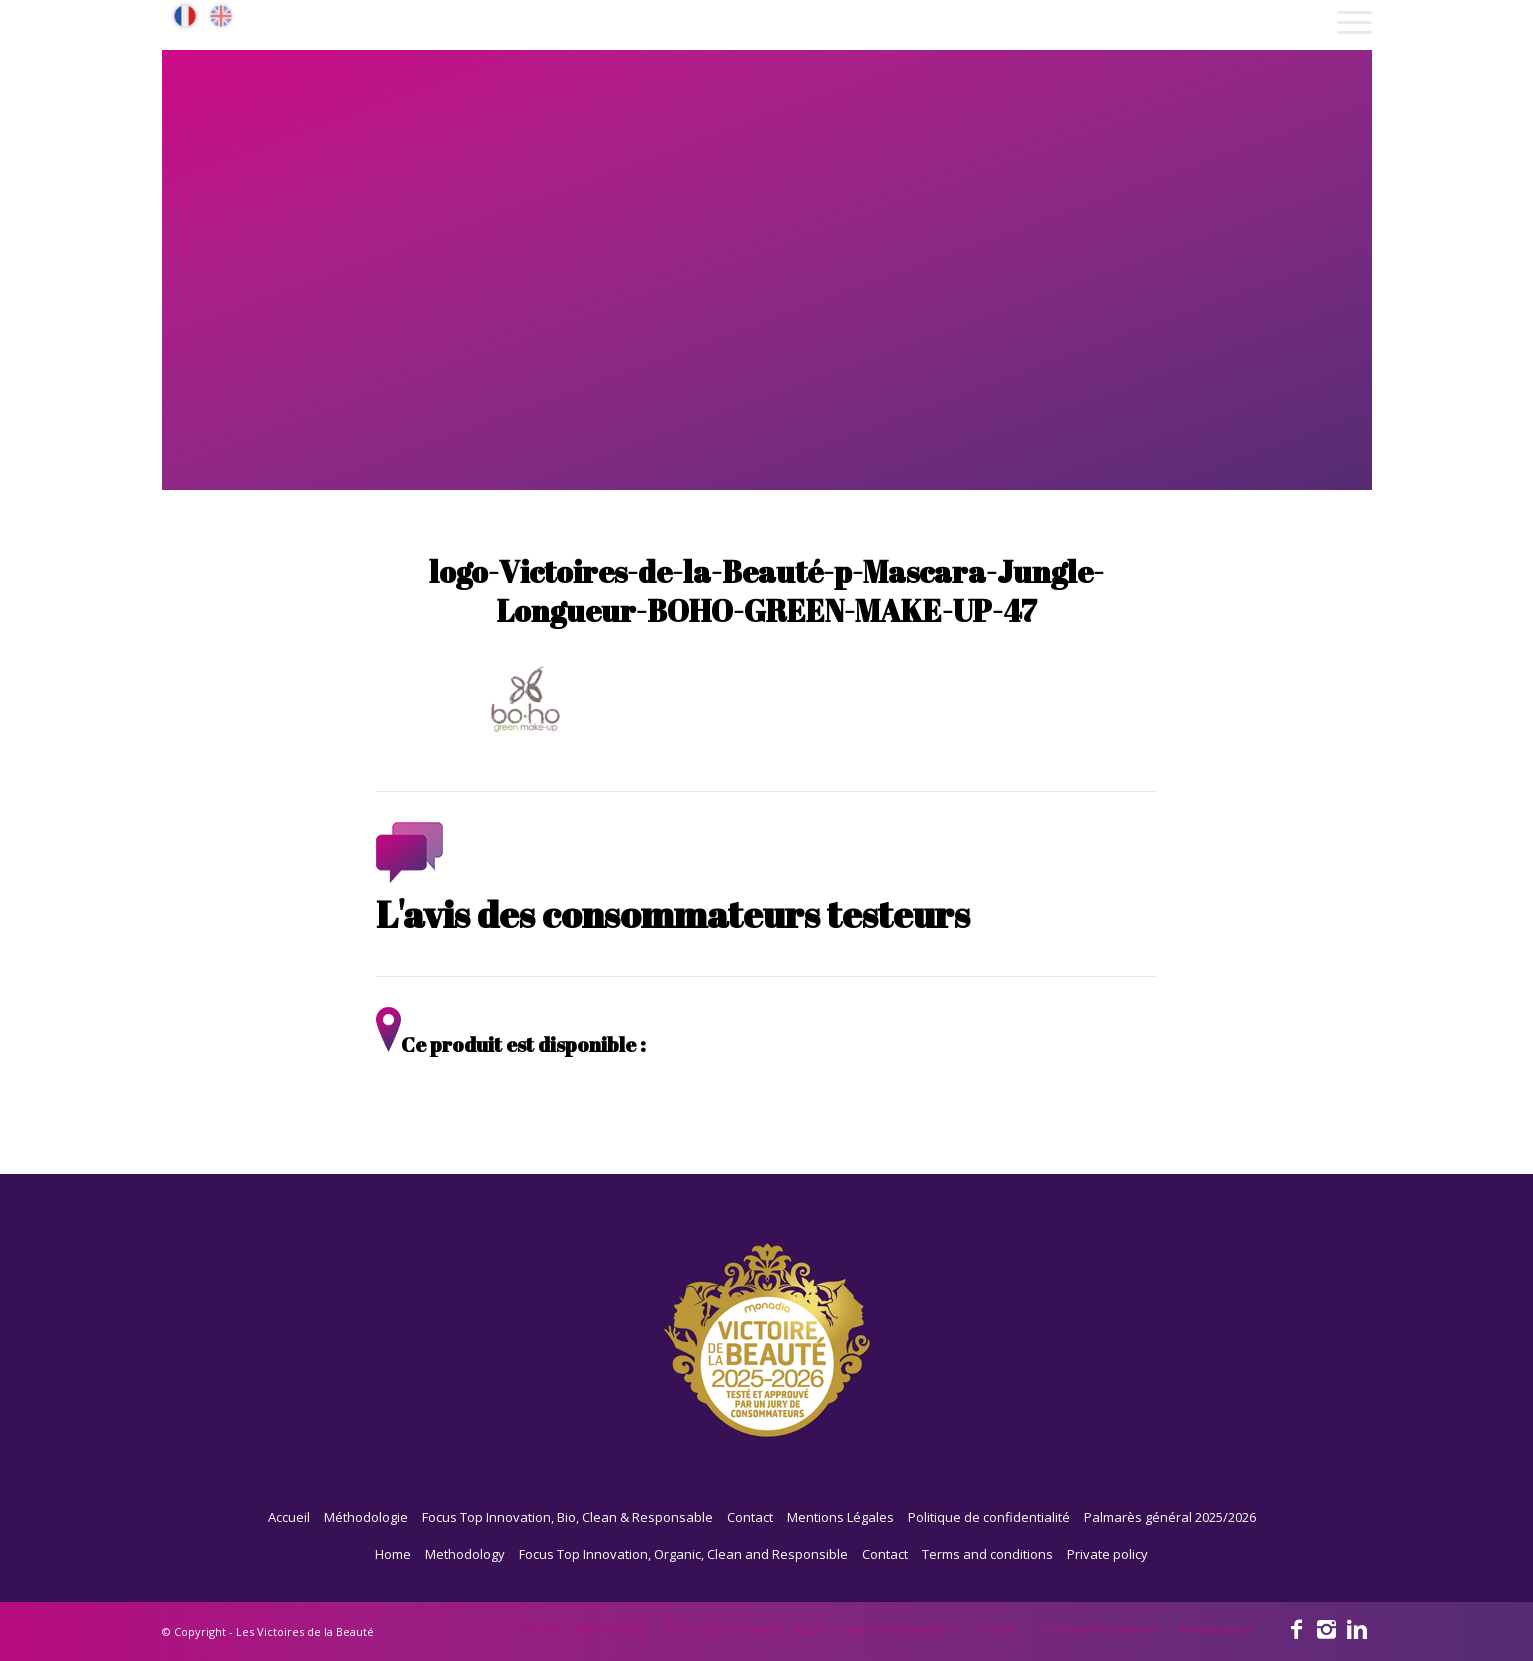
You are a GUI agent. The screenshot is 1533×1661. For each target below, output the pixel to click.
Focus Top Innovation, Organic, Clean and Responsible (683, 1554)
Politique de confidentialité (989, 1517)
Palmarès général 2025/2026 (1170, 1517)
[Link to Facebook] (1297, 1628)
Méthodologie (366, 1517)
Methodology (465, 1554)
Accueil (289, 1517)
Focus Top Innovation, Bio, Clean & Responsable (567, 1517)
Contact (750, 1517)
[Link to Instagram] (1327, 1628)
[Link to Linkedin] (1357, 1628)
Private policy (1107, 1554)
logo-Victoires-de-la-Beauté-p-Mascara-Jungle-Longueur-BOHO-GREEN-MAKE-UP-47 (766, 591)
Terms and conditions (987, 1554)
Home (393, 1554)
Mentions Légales (840, 1517)
